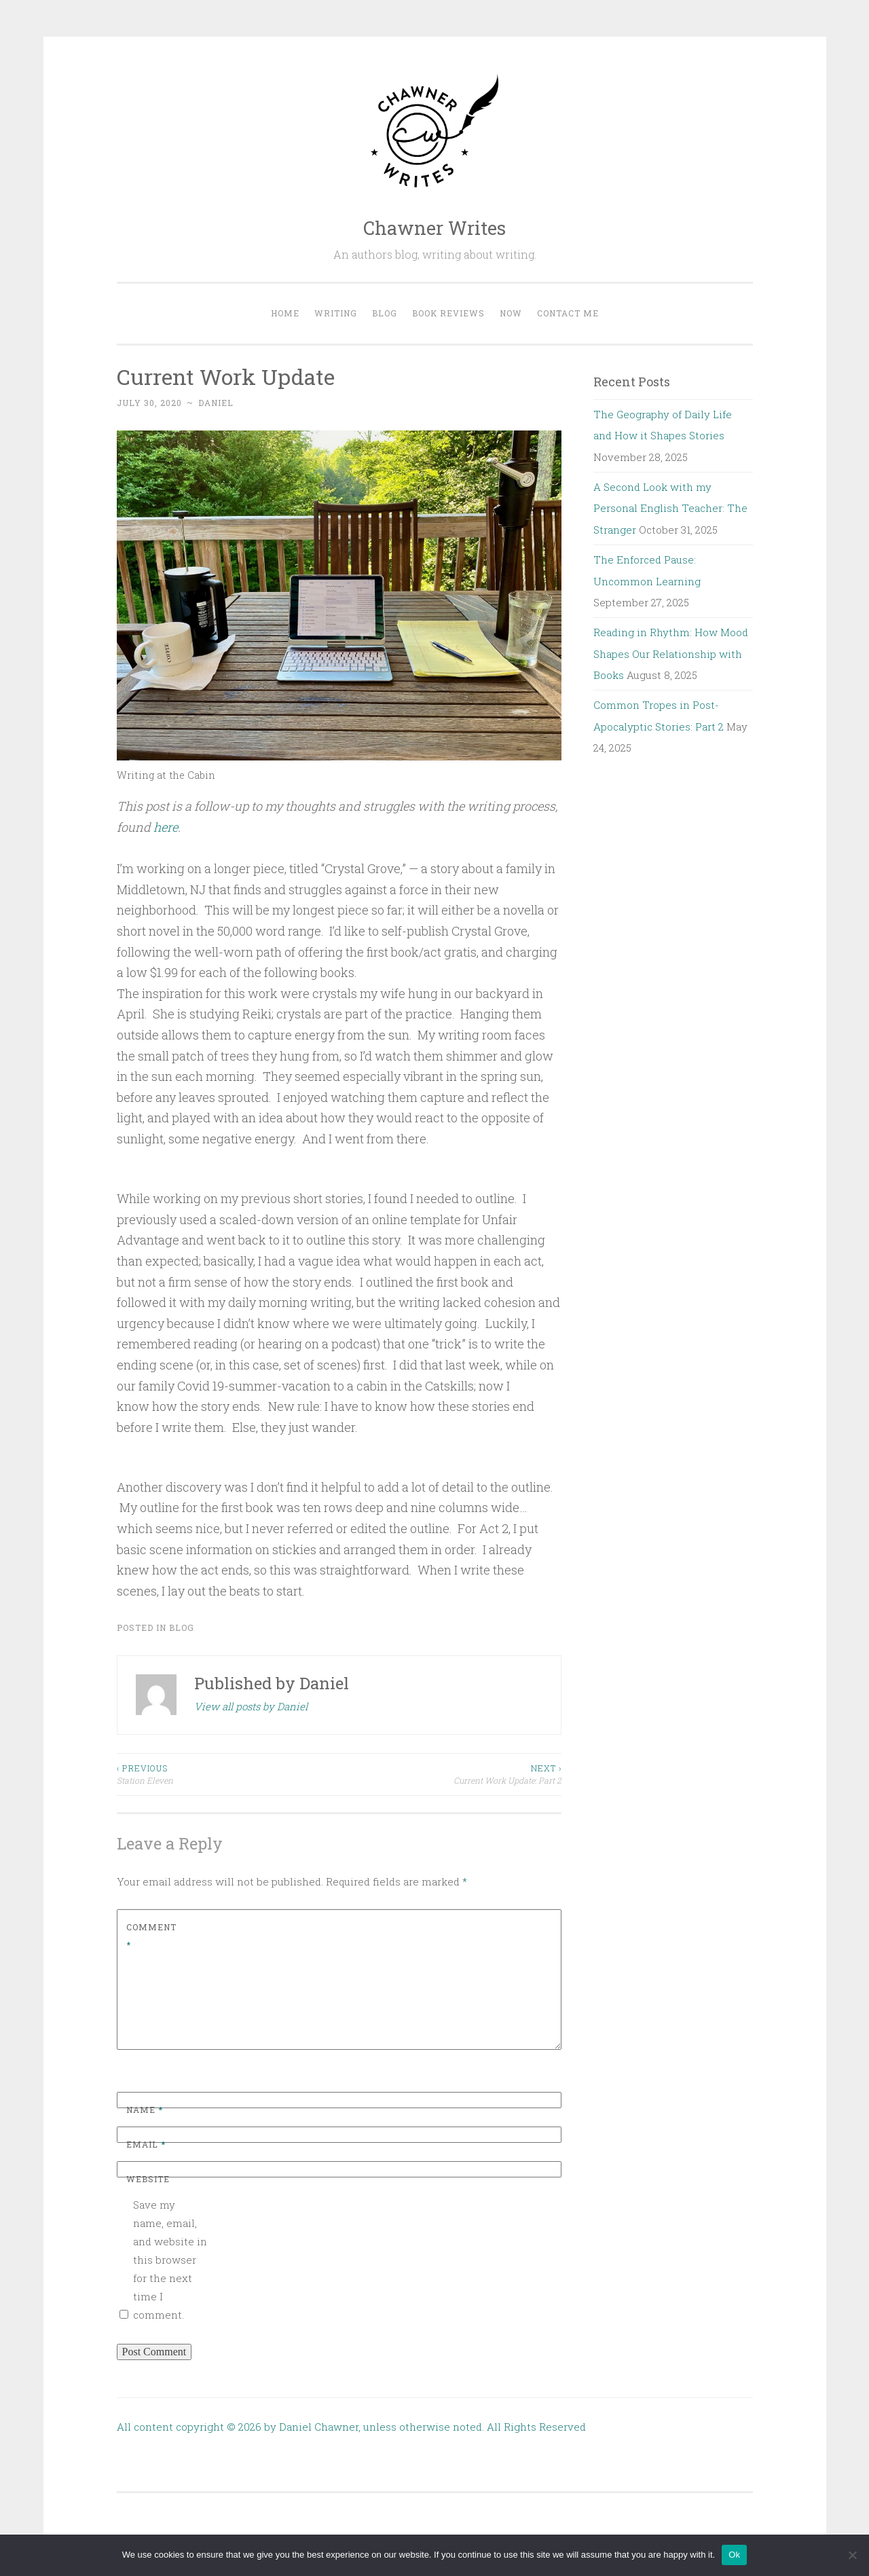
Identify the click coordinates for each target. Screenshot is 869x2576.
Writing (335, 313)
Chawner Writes (434, 228)
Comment (151, 1935)
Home (285, 313)
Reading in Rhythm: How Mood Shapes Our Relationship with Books (670, 653)
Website (148, 2178)
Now (511, 313)
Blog (384, 313)
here (165, 827)
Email (146, 2144)
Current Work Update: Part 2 (450, 1774)
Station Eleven (228, 1774)
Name (144, 2109)
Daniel (216, 402)
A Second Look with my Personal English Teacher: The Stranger (670, 508)
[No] (852, 2555)
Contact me (568, 313)
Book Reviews (448, 313)
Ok (734, 2555)
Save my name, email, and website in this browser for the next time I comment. (170, 2259)
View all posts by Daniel (251, 1706)
